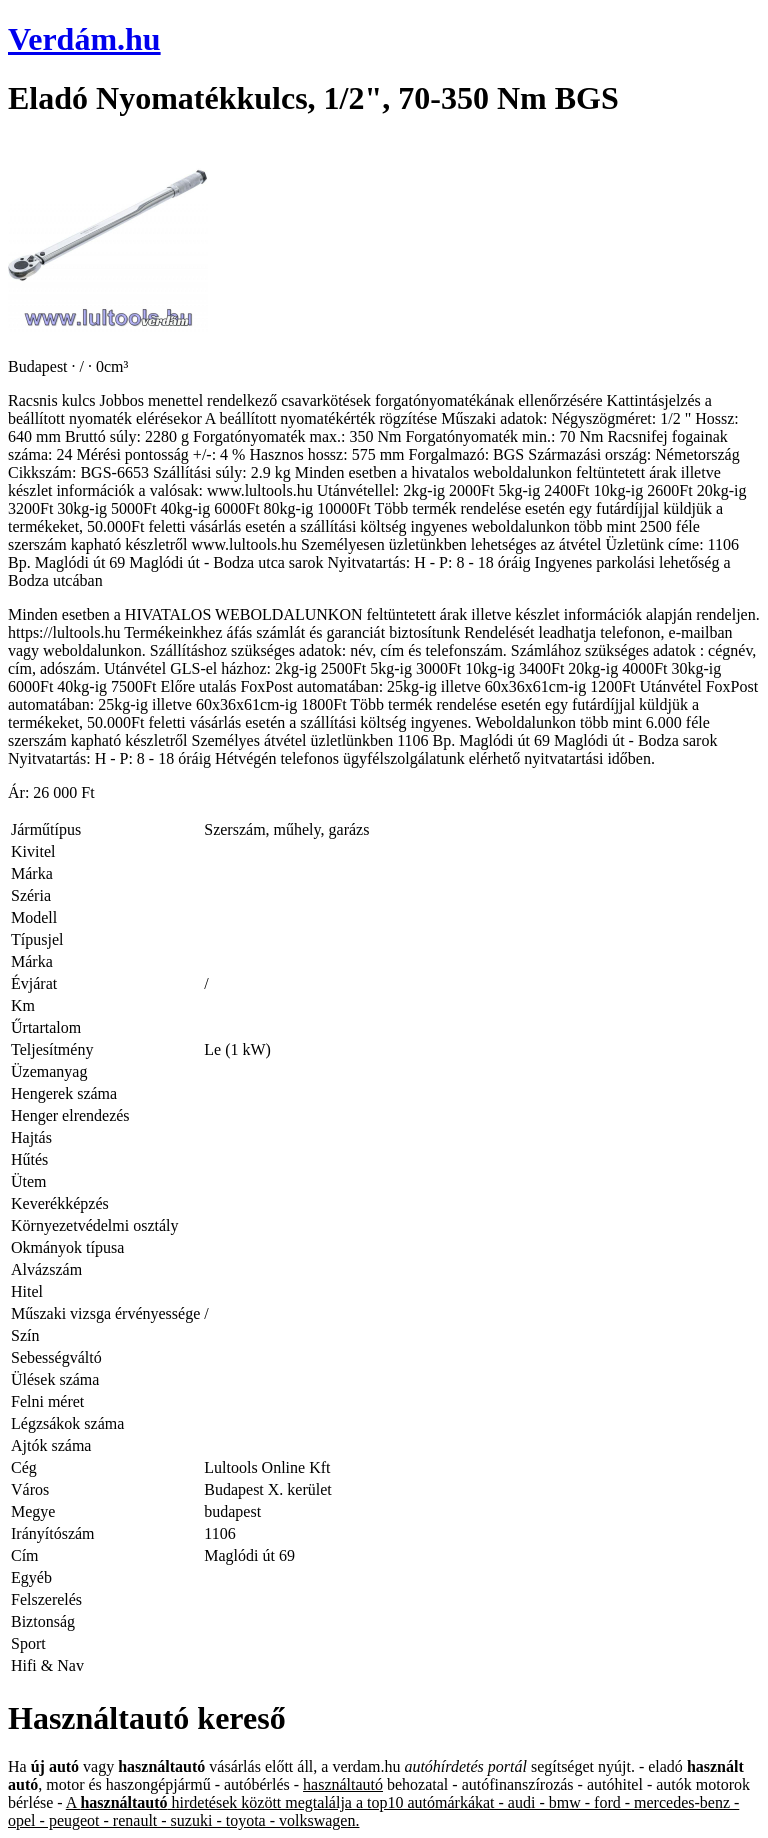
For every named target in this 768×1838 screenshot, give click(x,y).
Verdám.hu (84, 39)
